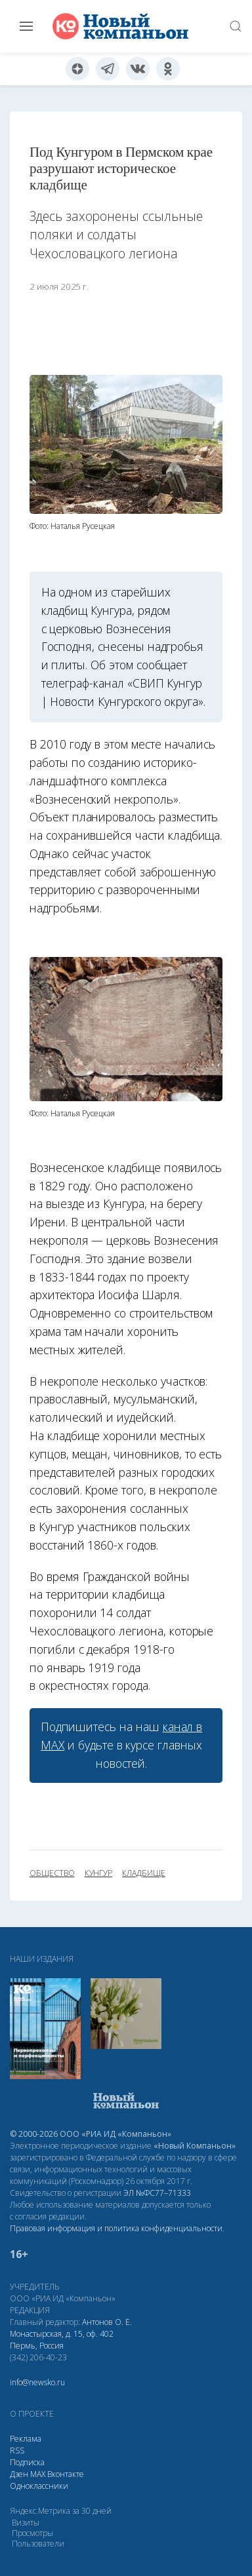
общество (52, 1873)
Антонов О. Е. (107, 2322)
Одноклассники (39, 2485)
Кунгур (99, 1873)
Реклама (25, 2438)
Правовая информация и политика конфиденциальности (116, 2228)
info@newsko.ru (37, 2382)
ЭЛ (157, 2192)
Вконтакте (65, 2474)
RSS (17, 2450)
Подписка (27, 2462)
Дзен (19, 2474)
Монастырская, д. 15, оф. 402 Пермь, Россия (62, 2339)
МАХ (37, 2474)
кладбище (143, 1873)
